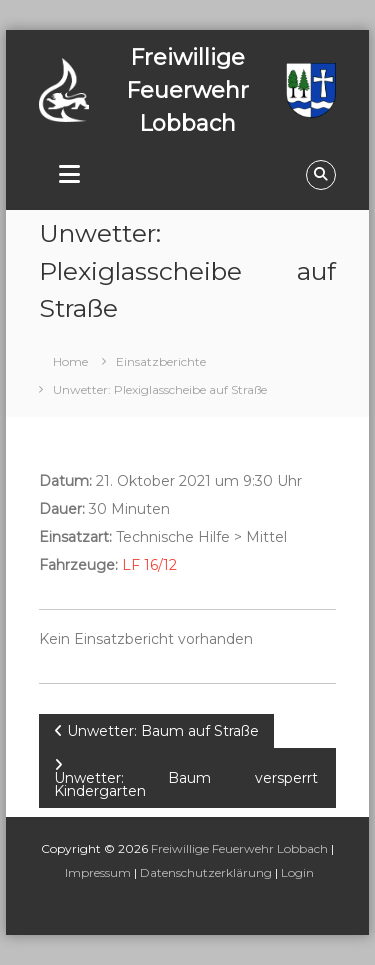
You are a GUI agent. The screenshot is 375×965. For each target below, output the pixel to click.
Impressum (98, 872)
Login (297, 872)
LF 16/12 (149, 565)
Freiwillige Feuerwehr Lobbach (239, 848)
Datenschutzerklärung (206, 872)
